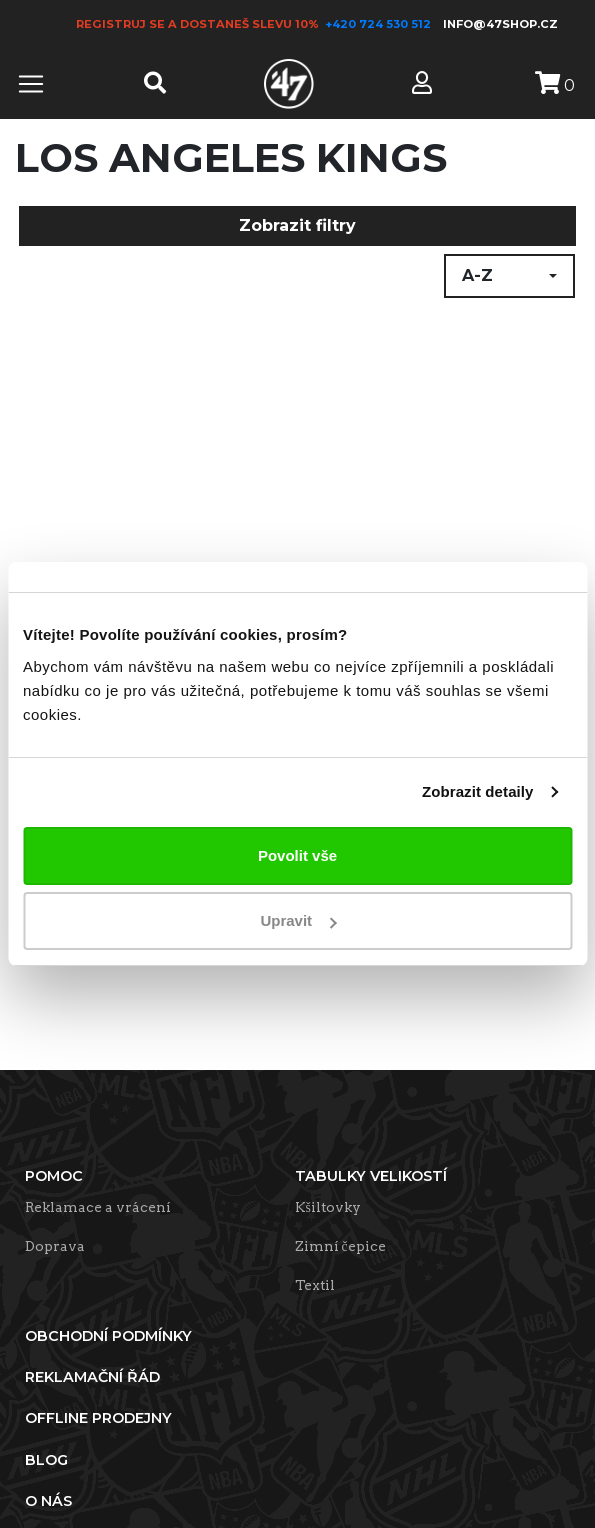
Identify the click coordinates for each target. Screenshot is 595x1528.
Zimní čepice (340, 1246)
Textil (315, 1285)
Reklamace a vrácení (98, 1207)
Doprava (55, 1246)
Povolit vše (297, 855)
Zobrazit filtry (297, 225)
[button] (509, 276)
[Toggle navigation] (31, 84)
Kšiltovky (328, 1207)
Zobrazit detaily (478, 791)
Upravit (298, 920)
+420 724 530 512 (379, 24)
